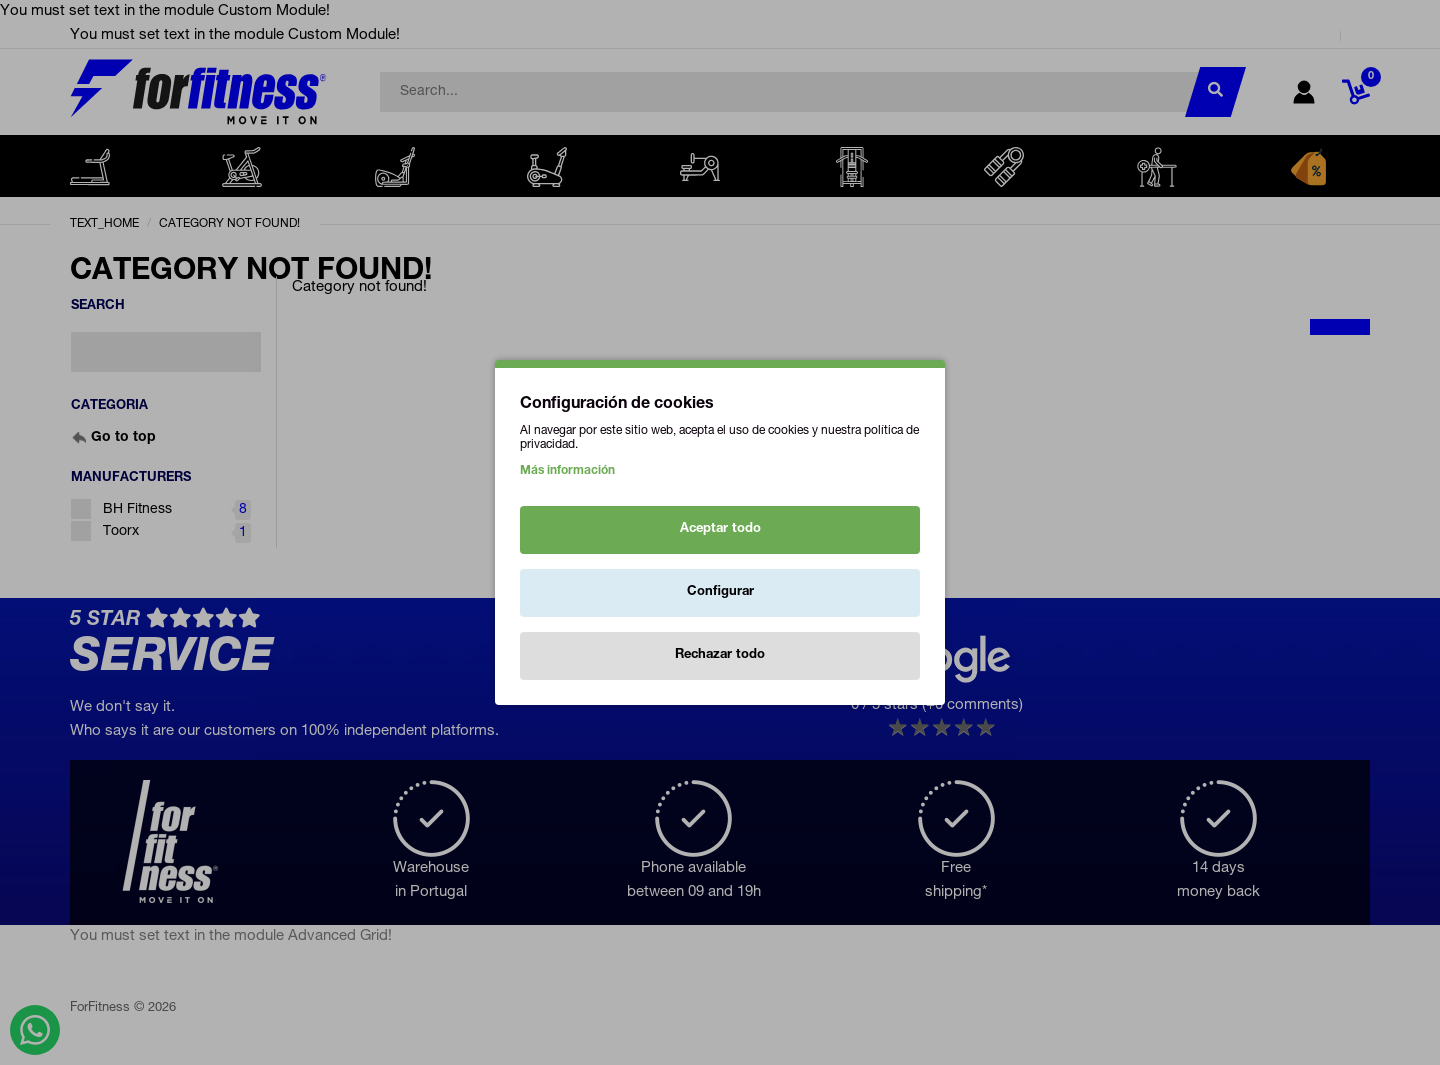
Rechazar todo (720, 655)
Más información (567, 471)
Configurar (720, 592)
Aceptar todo (720, 529)
